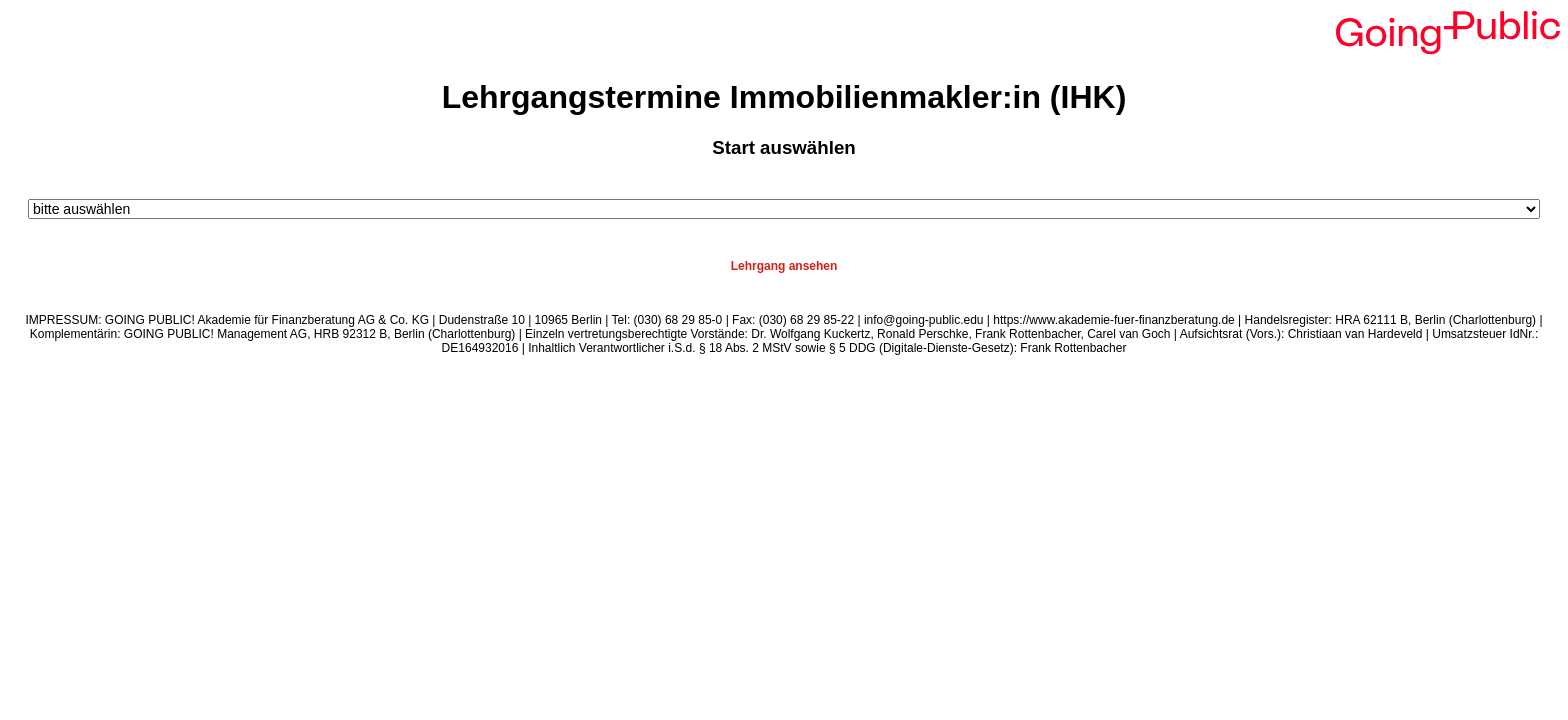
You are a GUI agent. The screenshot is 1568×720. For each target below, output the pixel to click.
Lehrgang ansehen (784, 266)
